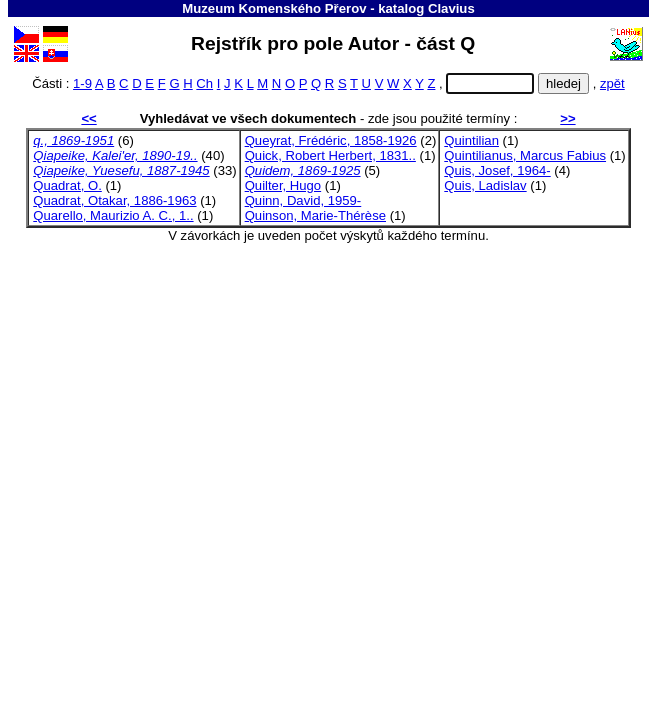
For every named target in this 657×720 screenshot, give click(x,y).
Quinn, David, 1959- (303, 200)
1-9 (82, 83)
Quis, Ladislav (485, 185)
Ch (204, 83)
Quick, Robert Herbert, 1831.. (330, 155)
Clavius (451, 8)
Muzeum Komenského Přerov (274, 8)
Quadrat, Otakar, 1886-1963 (114, 200)
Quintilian (471, 140)
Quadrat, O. (67, 185)
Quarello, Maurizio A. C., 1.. (113, 215)
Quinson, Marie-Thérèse (315, 215)
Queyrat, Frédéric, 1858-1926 (331, 140)
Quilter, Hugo (283, 185)
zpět (612, 83)
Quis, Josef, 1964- (497, 170)
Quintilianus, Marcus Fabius (525, 155)
